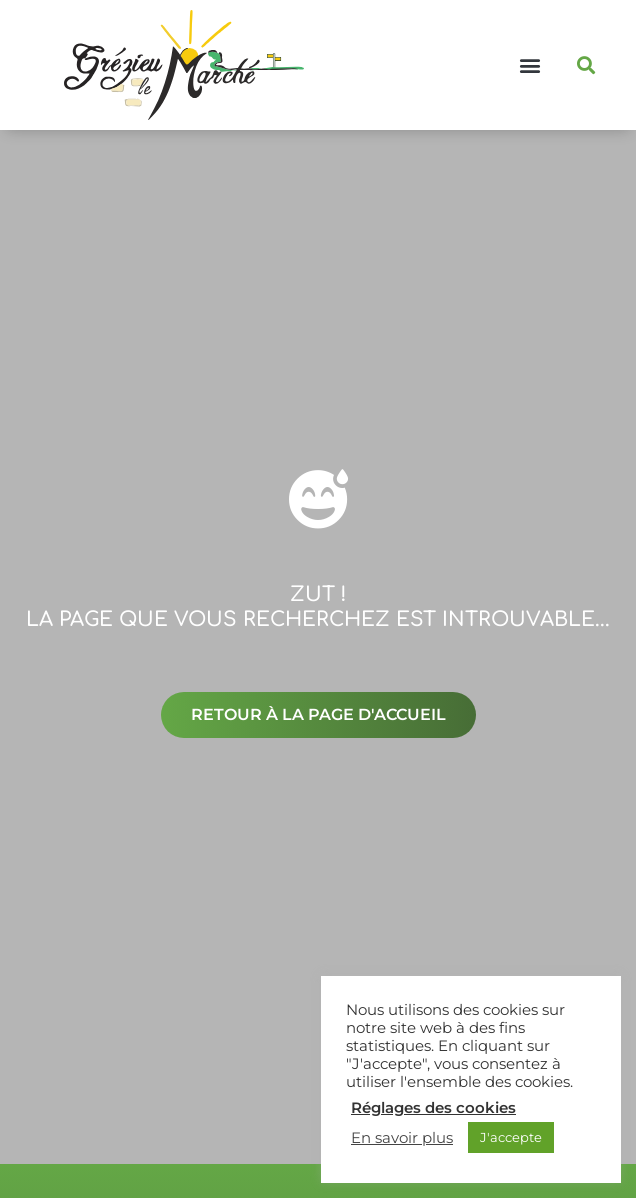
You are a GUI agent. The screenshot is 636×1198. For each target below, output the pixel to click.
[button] (529, 65)
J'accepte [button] (511, 1137)
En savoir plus (402, 1138)
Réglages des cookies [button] (433, 1108)
